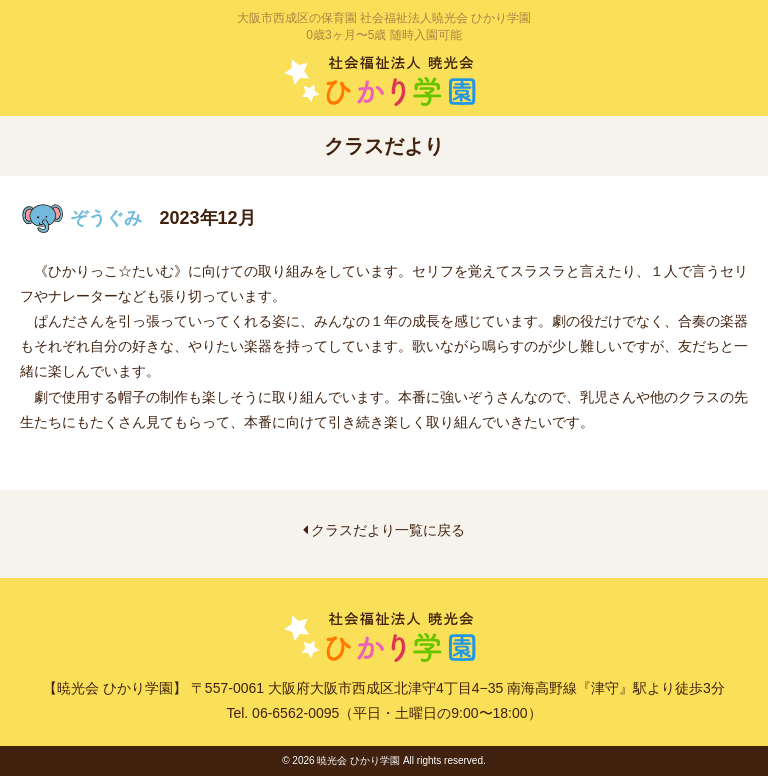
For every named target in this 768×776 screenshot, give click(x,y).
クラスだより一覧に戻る (384, 530)
